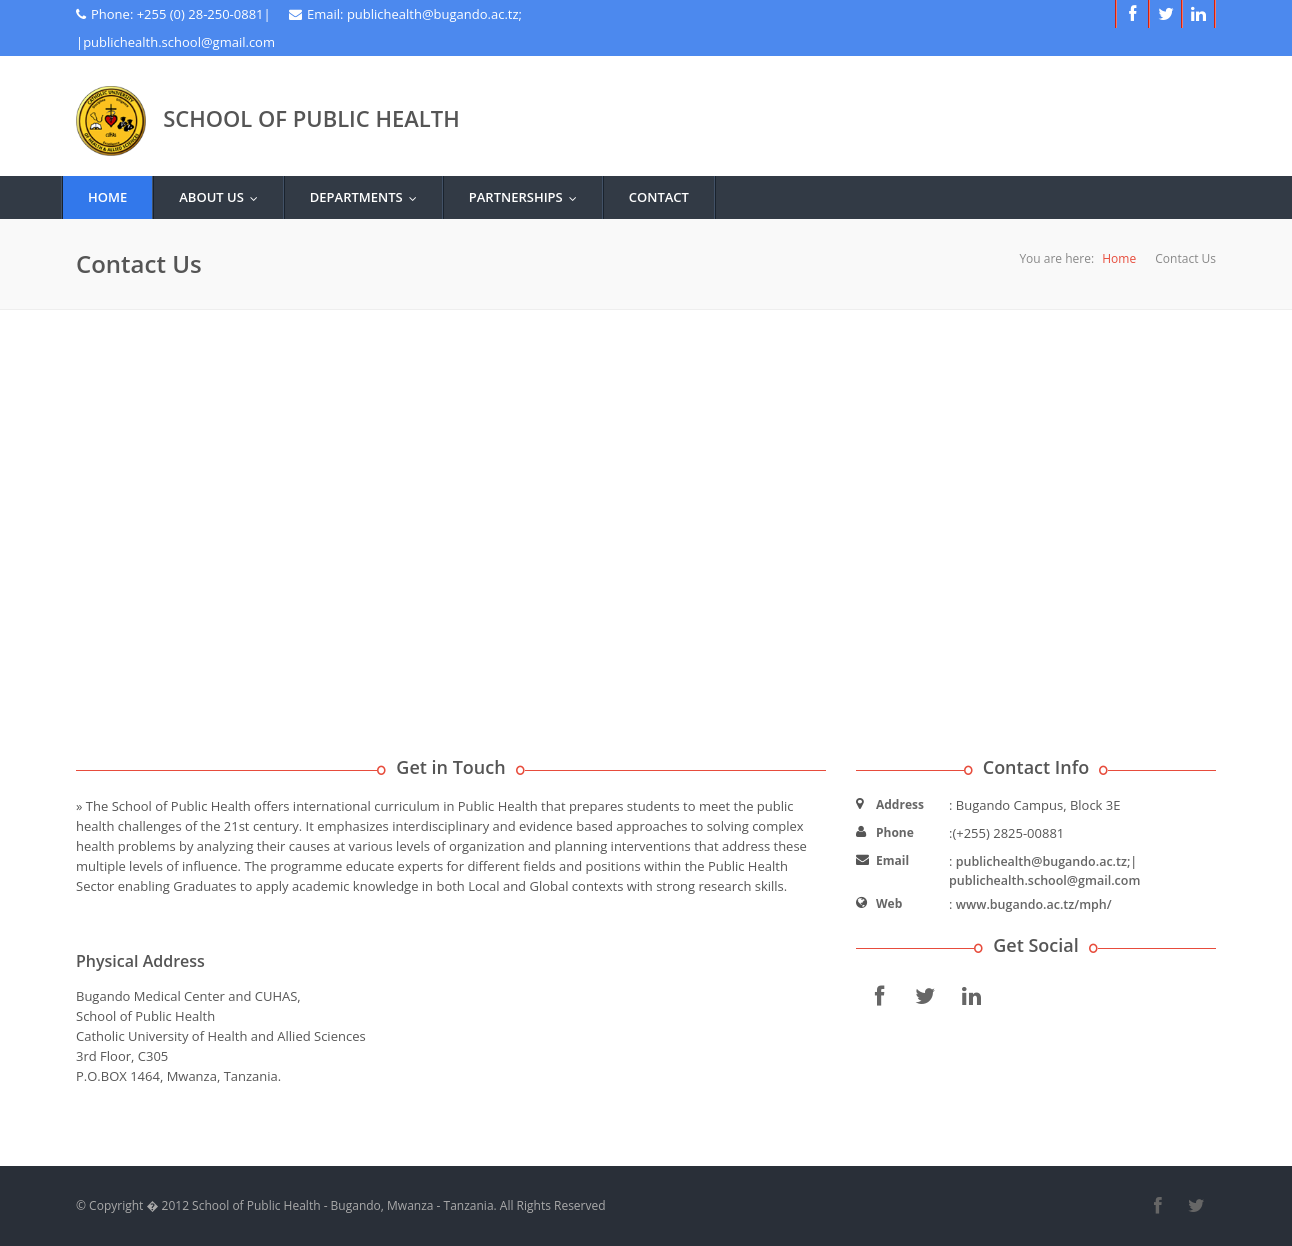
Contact (659, 197)
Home (107, 197)
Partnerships (527, 197)
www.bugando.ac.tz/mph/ (1034, 904)
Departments (368, 197)
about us (223, 197)
